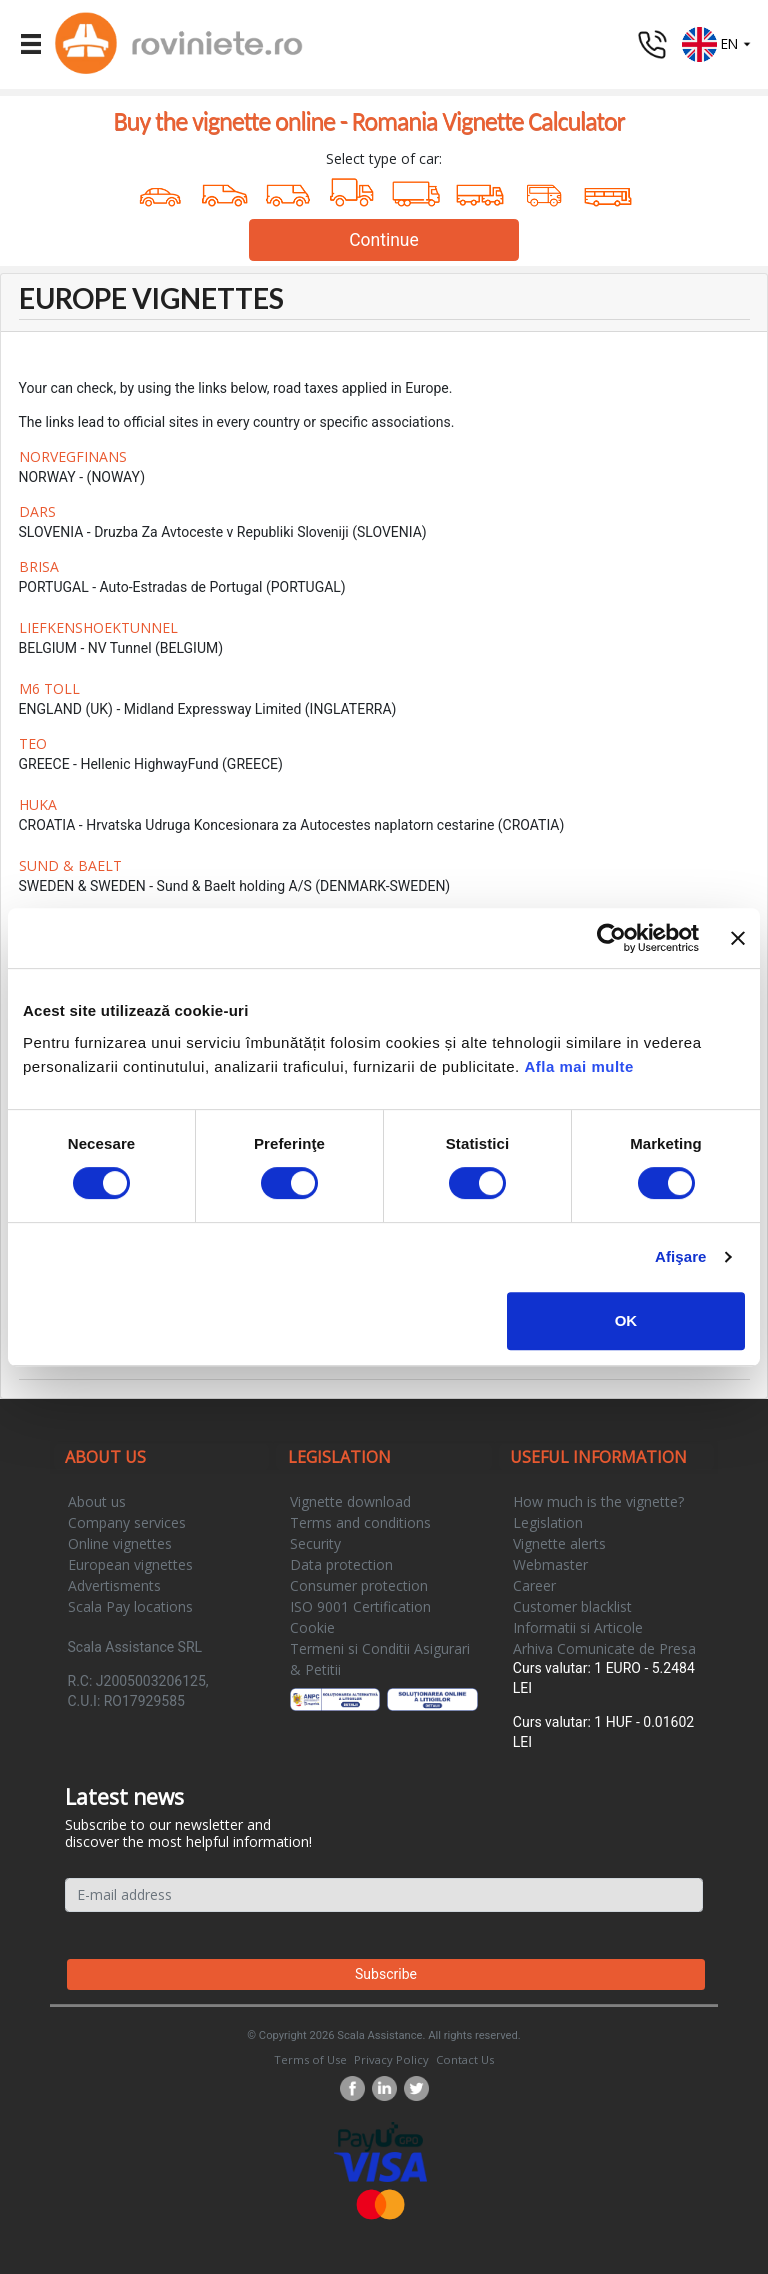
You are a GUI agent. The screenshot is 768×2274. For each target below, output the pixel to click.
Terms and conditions (360, 1522)
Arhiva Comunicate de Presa (604, 1648)
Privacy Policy (391, 2059)
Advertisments (114, 1585)
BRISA (39, 566)
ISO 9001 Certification (360, 1606)
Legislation (548, 1522)
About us (97, 1501)
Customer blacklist (572, 1606)
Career (534, 1585)
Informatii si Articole (578, 1627)
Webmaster (550, 1564)
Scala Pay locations (130, 1606)
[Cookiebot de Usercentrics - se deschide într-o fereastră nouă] (611, 938)
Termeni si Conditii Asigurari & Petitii (380, 1659)
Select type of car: (384, 158)
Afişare (681, 1256)
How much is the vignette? (598, 1501)
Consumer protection (359, 1585)
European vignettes (130, 1564)
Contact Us (465, 2059)
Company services (127, 1522)
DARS (37, 511)
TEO (33, 743)
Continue (384, 240)
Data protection (341, 1564)
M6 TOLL (49, 688)
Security (315, 1543)
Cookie (312, 1627)
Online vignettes (120, 1543)
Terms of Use (310, 2059)
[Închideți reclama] (738, 938)
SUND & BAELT (70, 865)
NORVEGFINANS (73, 456)
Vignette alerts (559, 1543)
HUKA (38, 804)
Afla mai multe (579, 1066)
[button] (717, 42)
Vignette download (350, 1501)
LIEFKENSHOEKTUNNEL (98, 627)
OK (626, 1320)
